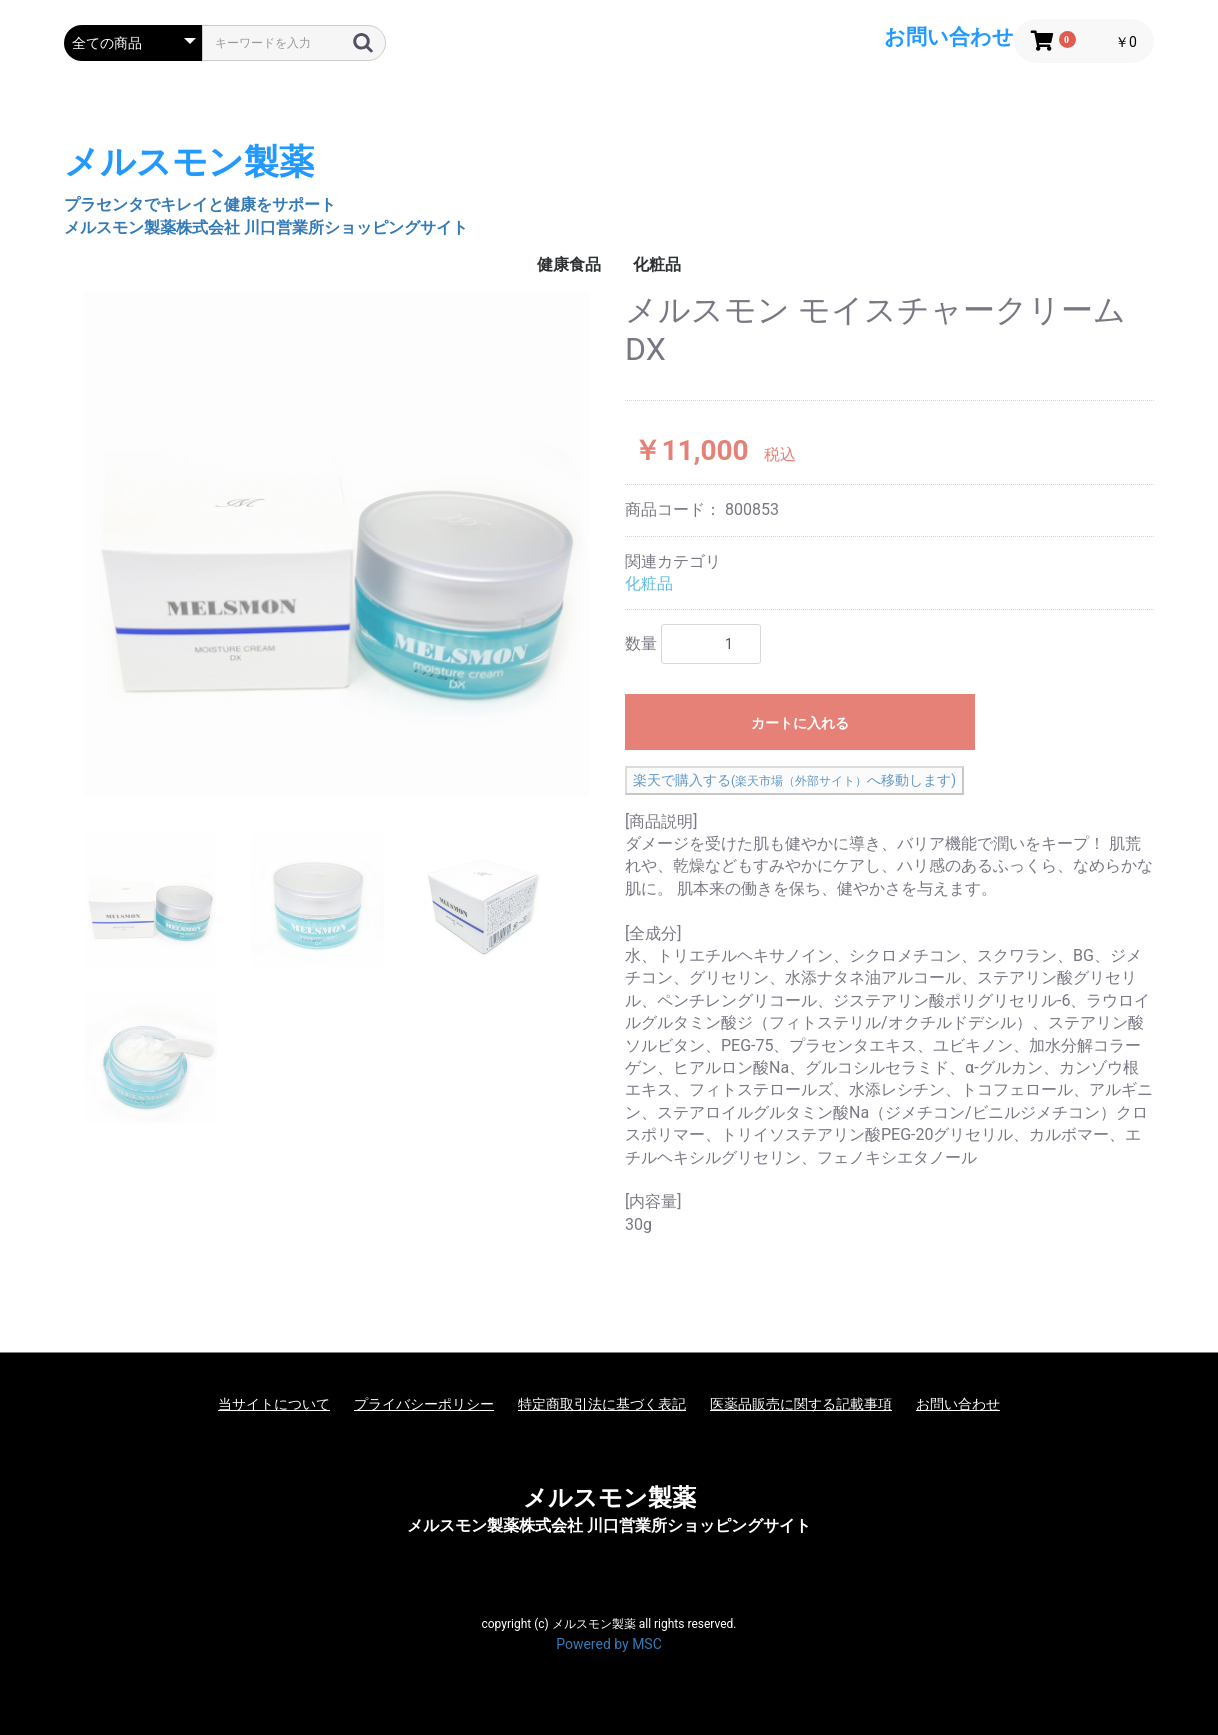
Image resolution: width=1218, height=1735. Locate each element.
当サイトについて (274, 1404)
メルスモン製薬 (609, 1498)
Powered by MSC (609, 1644)
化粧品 (657, 264)
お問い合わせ (958, 1404)
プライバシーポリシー (424, 1404)
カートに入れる (800, 723)
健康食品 (569, 264)
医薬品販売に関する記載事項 (801, 1404)
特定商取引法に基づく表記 (602, 1404)
